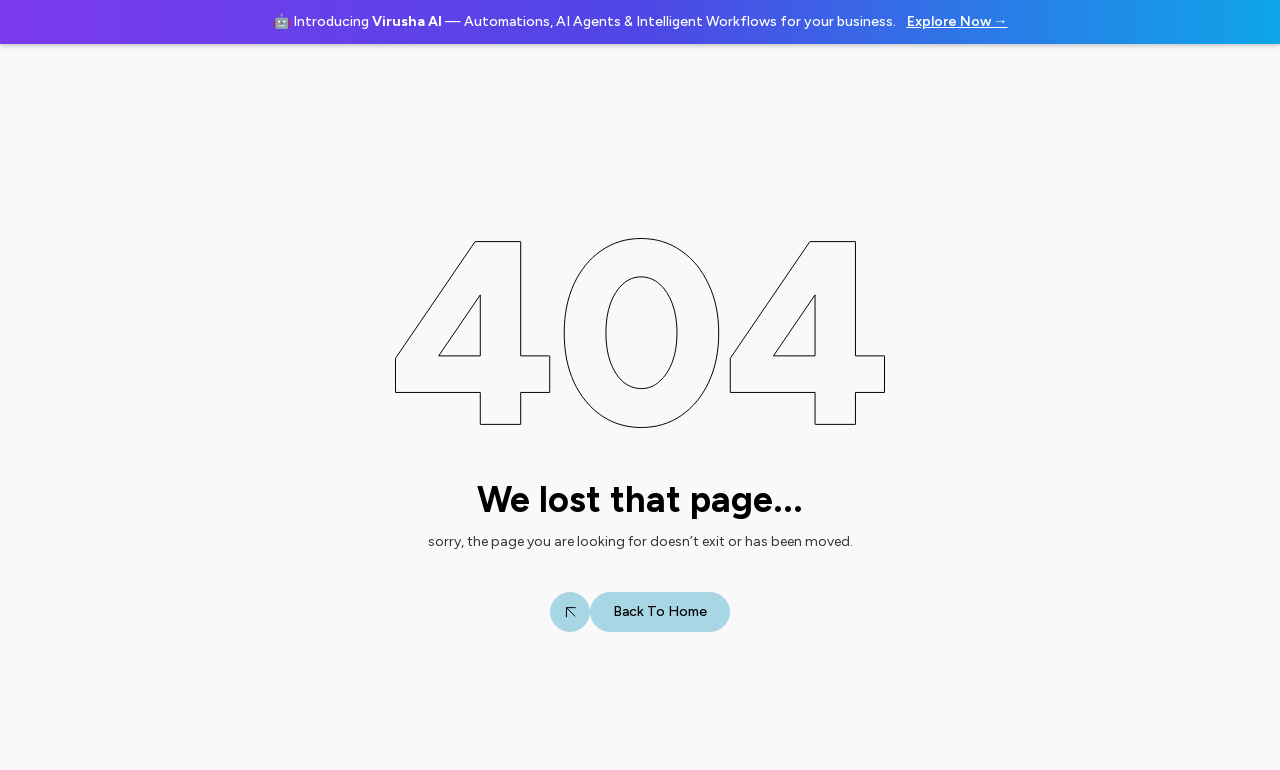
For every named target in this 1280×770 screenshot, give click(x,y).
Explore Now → (957, 21)
